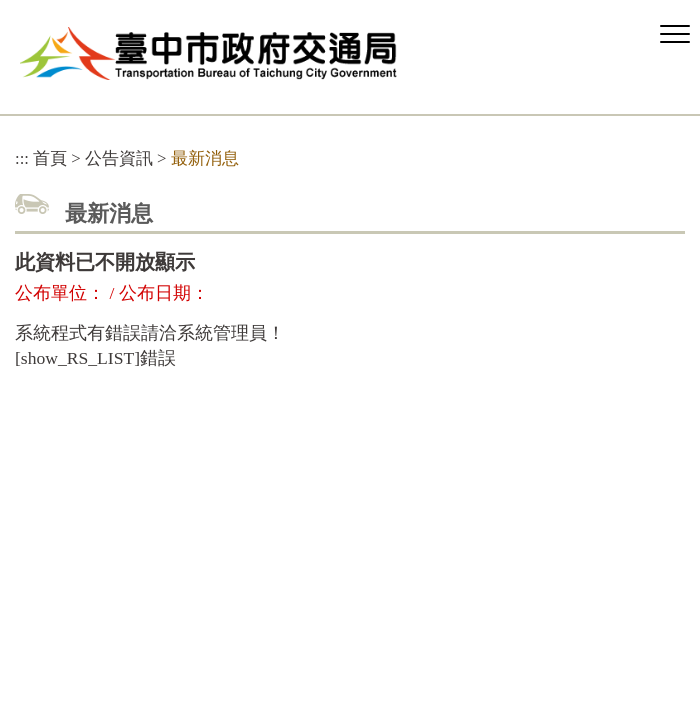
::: (22, 158)
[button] (675, 35)
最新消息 (205, 158)
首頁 (50, 158)
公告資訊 (119, 158)
